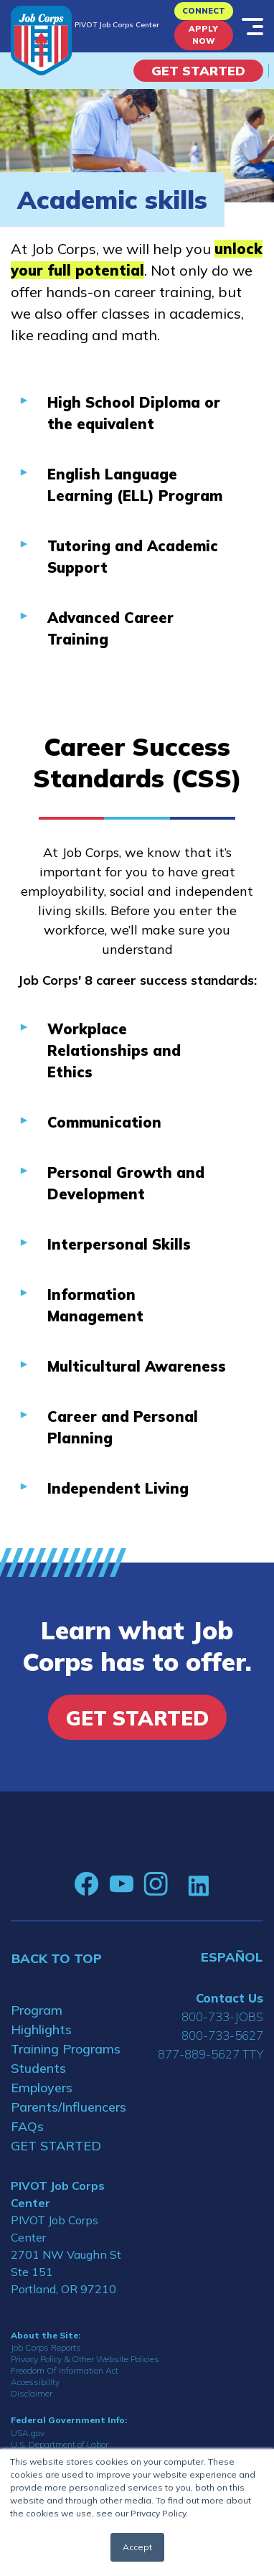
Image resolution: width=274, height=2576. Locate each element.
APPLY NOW (203, 35)
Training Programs (66, 2049)
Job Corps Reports (46, 2347)
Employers (41, 2087)
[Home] (41, 40)
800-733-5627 (222, 2035)
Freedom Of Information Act (64, 2370)
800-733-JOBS (222, 2016)
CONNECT (203, 11)
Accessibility (35, 2381)
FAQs (27, 2126)
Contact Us (229, 1997)
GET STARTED (56, 2145)
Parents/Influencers (68, 2107)
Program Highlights (41, 2020)
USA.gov (27, 2432)
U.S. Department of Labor (59, 2444)
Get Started (198, 70)
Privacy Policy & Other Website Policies (85, 2358)
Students (38, 2068)
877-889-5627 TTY (210, 2053)
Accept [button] (137, 2547)
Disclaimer (31, 2393)
